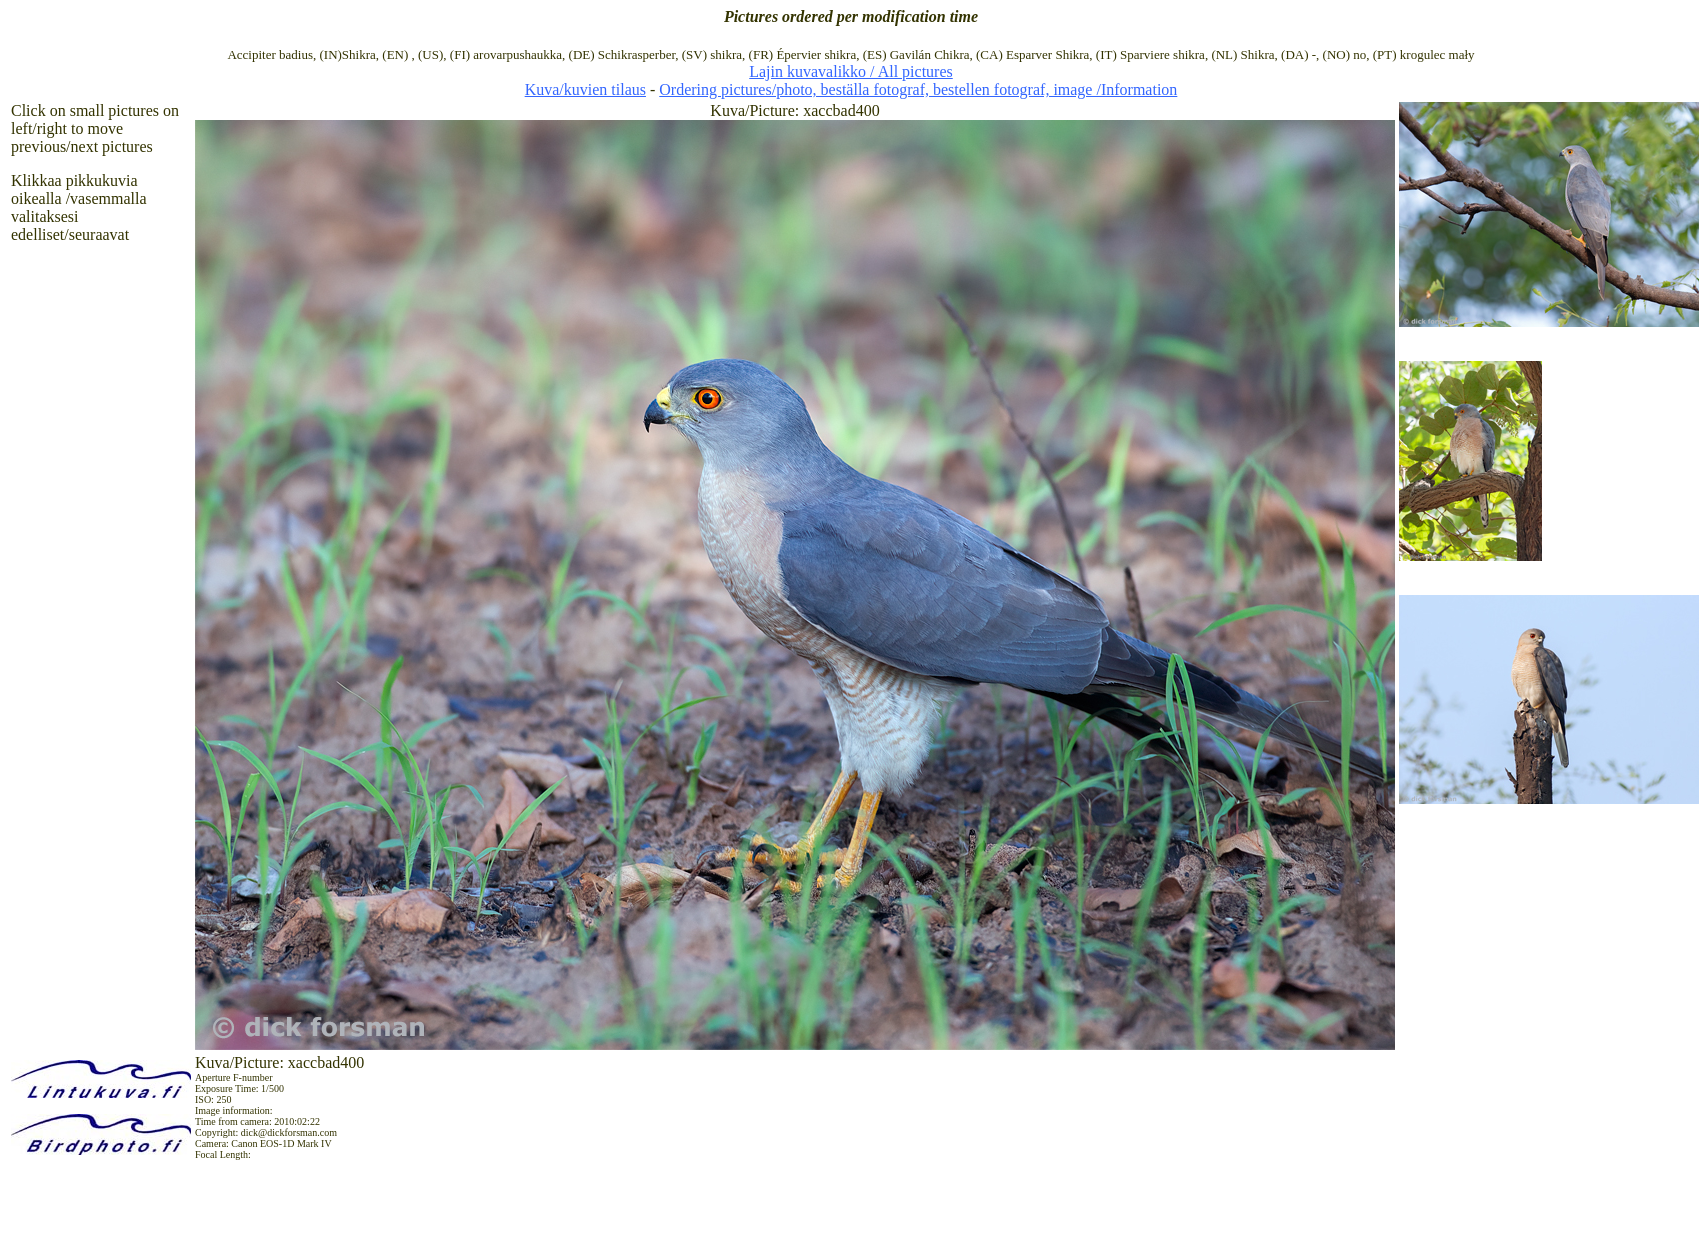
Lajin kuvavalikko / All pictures (851, 71)
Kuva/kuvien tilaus (585, 89)
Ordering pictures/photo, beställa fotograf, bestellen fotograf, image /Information (918, 89)
